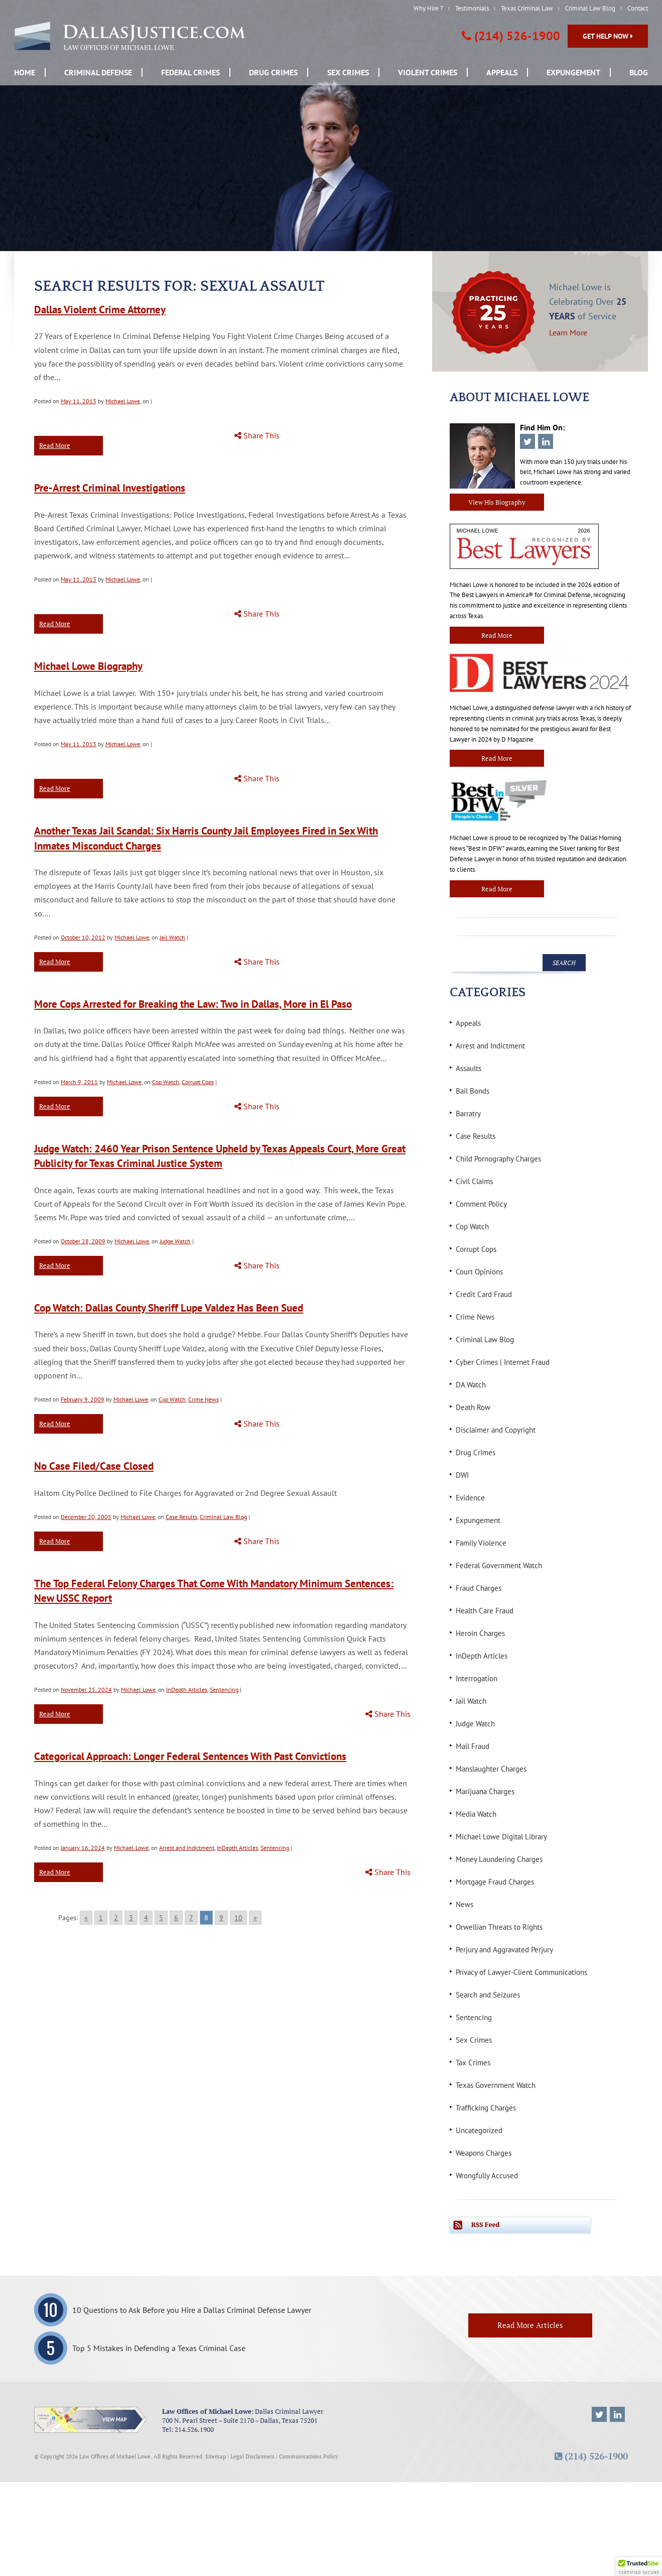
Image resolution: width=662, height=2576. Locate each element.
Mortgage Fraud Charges (495, 1882)
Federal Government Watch (499, 1565)
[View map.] (90, 2420)
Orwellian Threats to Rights (499, 1927)
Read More (54, 445)
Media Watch (476, 1814)
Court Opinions (479, 1271)
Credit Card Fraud (484, 1294)
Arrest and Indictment (186, 1847)
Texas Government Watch (496, 2085)
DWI (462, 1475)
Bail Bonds (472, 1091)
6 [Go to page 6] (176, 1917)
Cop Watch (165, 1082)
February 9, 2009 (82, 1399)
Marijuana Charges (485, 1791)
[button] (639, 2566)
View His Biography (496, 502)
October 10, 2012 (83, 937)
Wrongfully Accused (487, 2175)
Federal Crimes (190, 72)
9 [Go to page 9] (221, 1917)
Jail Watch (172, 937)
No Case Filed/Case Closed (94, 1466)
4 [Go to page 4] (146, 1917)
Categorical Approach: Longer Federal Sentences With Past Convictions (190, 1756)
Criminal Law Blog (590, 8)
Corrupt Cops (198, 1082)
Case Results (181, 1516)
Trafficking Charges (486, 2108)
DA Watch (471, 1384)
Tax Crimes (473, 2062)
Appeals (501, 72)
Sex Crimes (348, 72)
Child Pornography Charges (498, 1158)
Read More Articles (530, 2325)
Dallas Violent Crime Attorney (100, 309)
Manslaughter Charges (491, 1769)
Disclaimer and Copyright (496, 1430)
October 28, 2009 (83, 1241)
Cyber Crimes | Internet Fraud (503, 1362)
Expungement (573, 72)
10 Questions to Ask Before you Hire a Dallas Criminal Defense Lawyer (191, 2310)
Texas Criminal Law (527, 8)
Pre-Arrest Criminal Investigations (109, 488)
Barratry (468, 1113)
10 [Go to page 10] (238, 1917)
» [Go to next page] (255, 1917)
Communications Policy (308, 2456)
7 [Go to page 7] (191, 1917)
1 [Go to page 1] (101, 1917)
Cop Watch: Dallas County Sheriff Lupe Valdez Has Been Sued (168, 1308)
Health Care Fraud (484, 1610)
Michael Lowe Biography (88, 666)
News (464, 1904)
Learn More (568, 331)
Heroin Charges (480, 1633)
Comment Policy (481, 1204)
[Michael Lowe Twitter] (599, 2414)
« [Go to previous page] (86, 1917)
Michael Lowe (122, 401)
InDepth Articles (186, 1689)
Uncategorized (479, 2130)
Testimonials (472, 8)
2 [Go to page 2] (116, 1917)
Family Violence (481, 1543)
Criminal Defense (98, 72)
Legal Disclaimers (252, 2456)
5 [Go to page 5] (161, 1917)
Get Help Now (608, 36)
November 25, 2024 (86, 1689)
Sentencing (224, 1689)
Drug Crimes (273, 72)
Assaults (468, 1068)
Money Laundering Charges (499, 1859)
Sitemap (215, 2456)
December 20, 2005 (86, 1516)
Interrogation (476, 1678)
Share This (257, 435)
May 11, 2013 (78, 401)
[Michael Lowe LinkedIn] (617, 2414)
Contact (637, 8)
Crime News (203, 1399)
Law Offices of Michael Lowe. (115, 2456)
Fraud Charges (478, 1588)
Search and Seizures (488, 1995)
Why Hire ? (428, 8)
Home (24, 72)
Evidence (470, 1497)
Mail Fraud (472, 1746)
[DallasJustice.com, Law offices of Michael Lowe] (130, 36)
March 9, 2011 (79, 1082)
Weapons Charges (483, 2153)
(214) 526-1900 (517, 36)
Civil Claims (474, 1181)
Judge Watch (175, 1241)
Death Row (473, 1407)
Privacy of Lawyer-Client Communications (521, 1972)
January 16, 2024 (83, 1847)
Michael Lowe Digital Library (501, 1836)
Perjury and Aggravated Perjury (504, 1949)
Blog (638, 72)
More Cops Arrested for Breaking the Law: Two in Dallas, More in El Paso (193, 1004)
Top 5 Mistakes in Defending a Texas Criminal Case (158, 2348)
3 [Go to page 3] (131, 1917)
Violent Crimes (427, 72)
